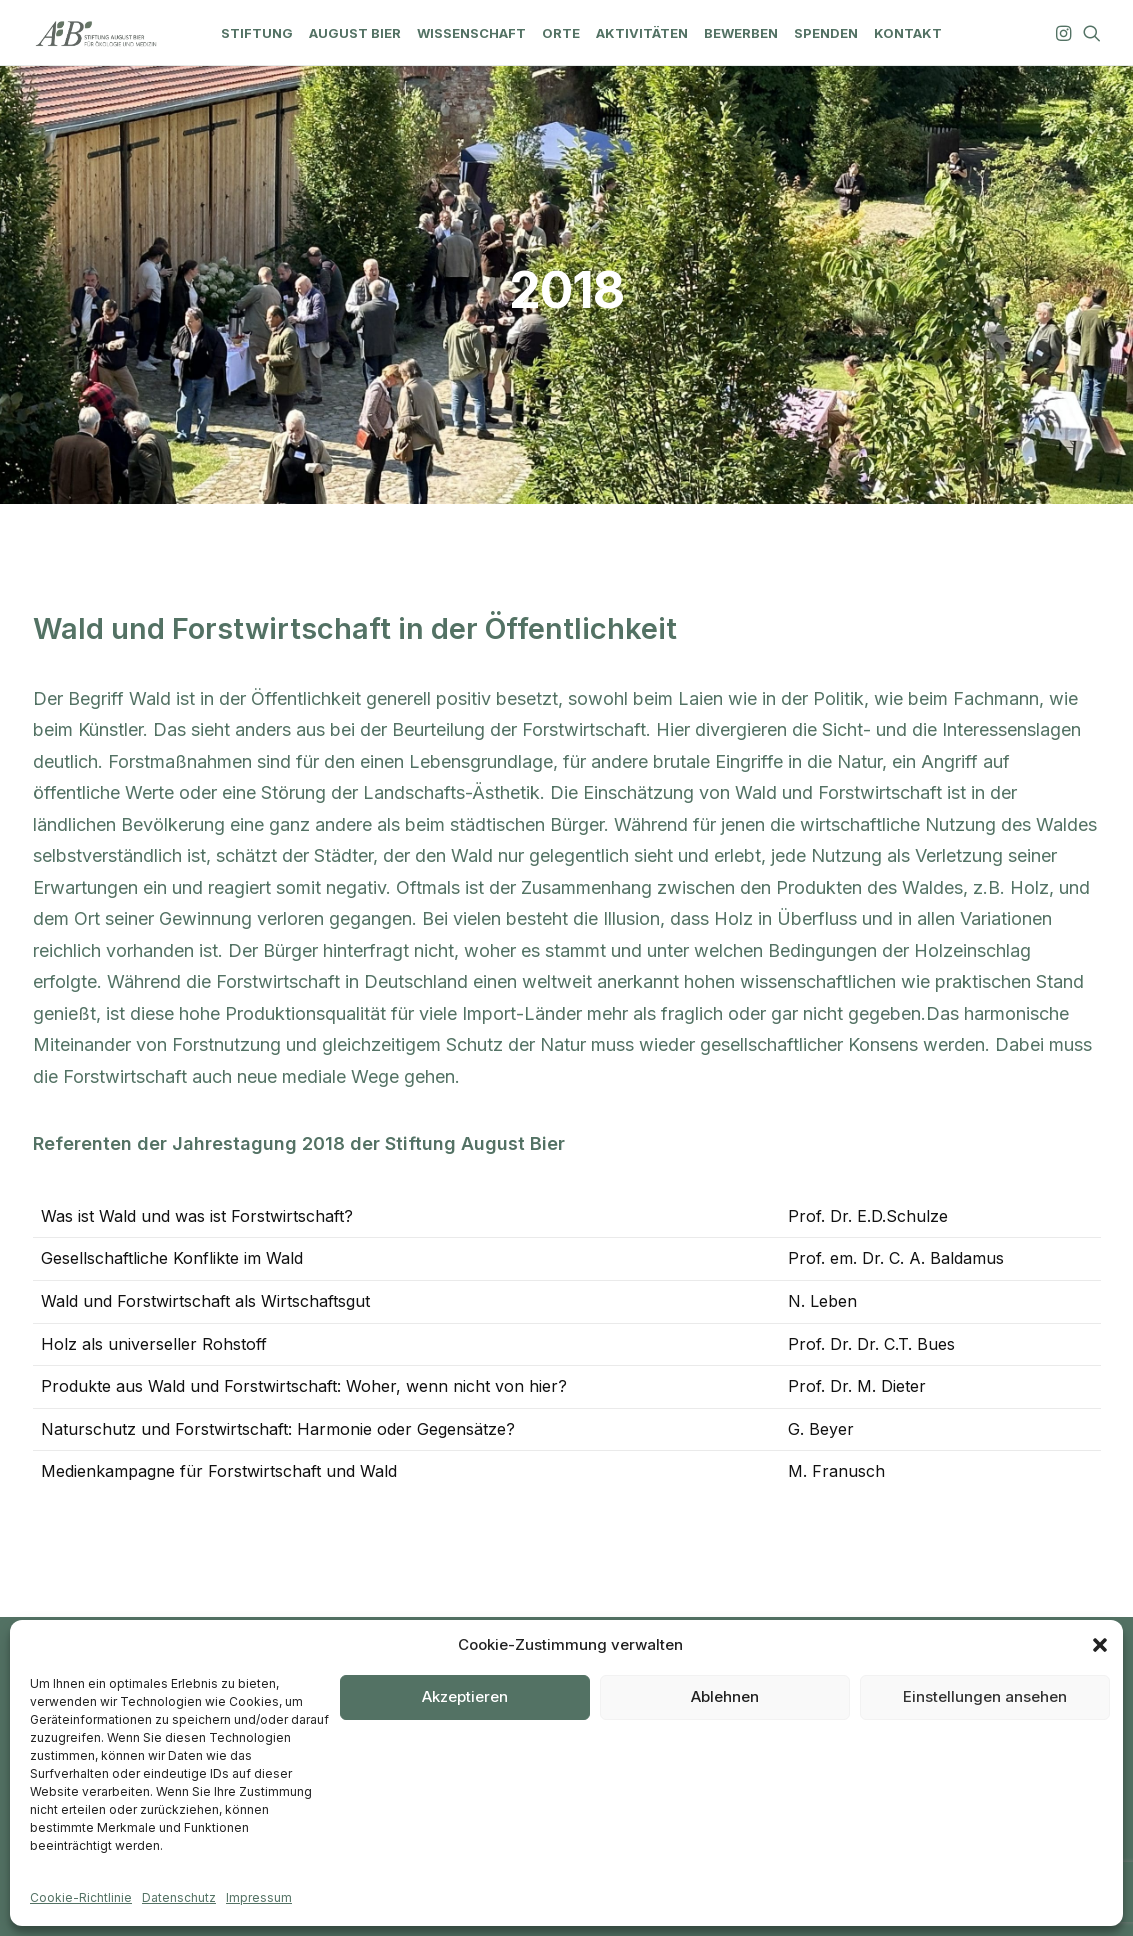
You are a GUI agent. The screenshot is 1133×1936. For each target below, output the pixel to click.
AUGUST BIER (355, 33)
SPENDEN (826, 33)
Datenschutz (179, 1897)
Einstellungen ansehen (985, 1696)
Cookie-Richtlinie (81, 1897)
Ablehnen (725, 1696)
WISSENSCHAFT (471, 33)
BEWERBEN (741, 33)
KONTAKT (908, 33)
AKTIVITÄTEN (642, 33)
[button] (1100, 1645)
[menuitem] (257, 33)
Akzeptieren (465, 1696)
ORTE (561, 33)
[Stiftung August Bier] (96, 33)
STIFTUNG (257, 33)
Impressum (259, 1897)
